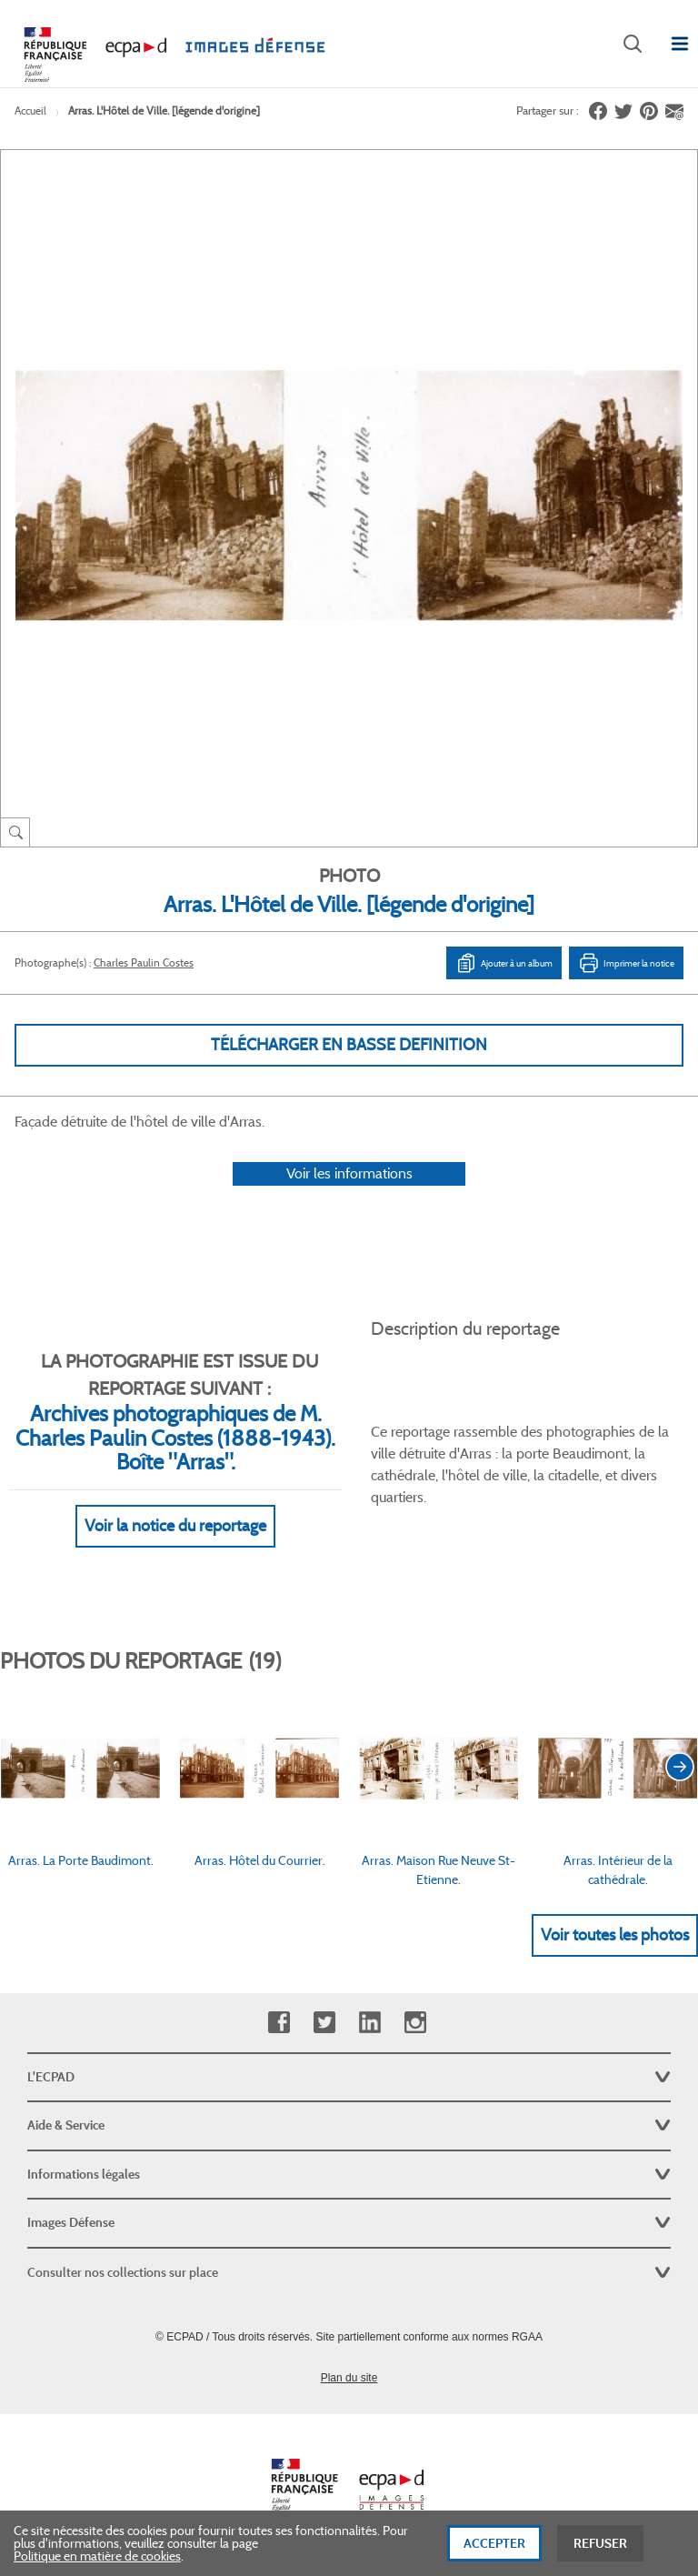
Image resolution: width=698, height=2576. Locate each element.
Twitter (324, 2022)
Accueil (30, 110)
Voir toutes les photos (615, 1935)
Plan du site (349, 2377)
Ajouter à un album (504, 963)
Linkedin (369, 2022)
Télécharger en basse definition (349, 1045)
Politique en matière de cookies (97, 2564)
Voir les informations (349, 1173)
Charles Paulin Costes (144, 962)
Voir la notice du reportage (175, 1526)
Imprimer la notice (626, 963)
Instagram (415, 2022)
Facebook (278, 2022)
